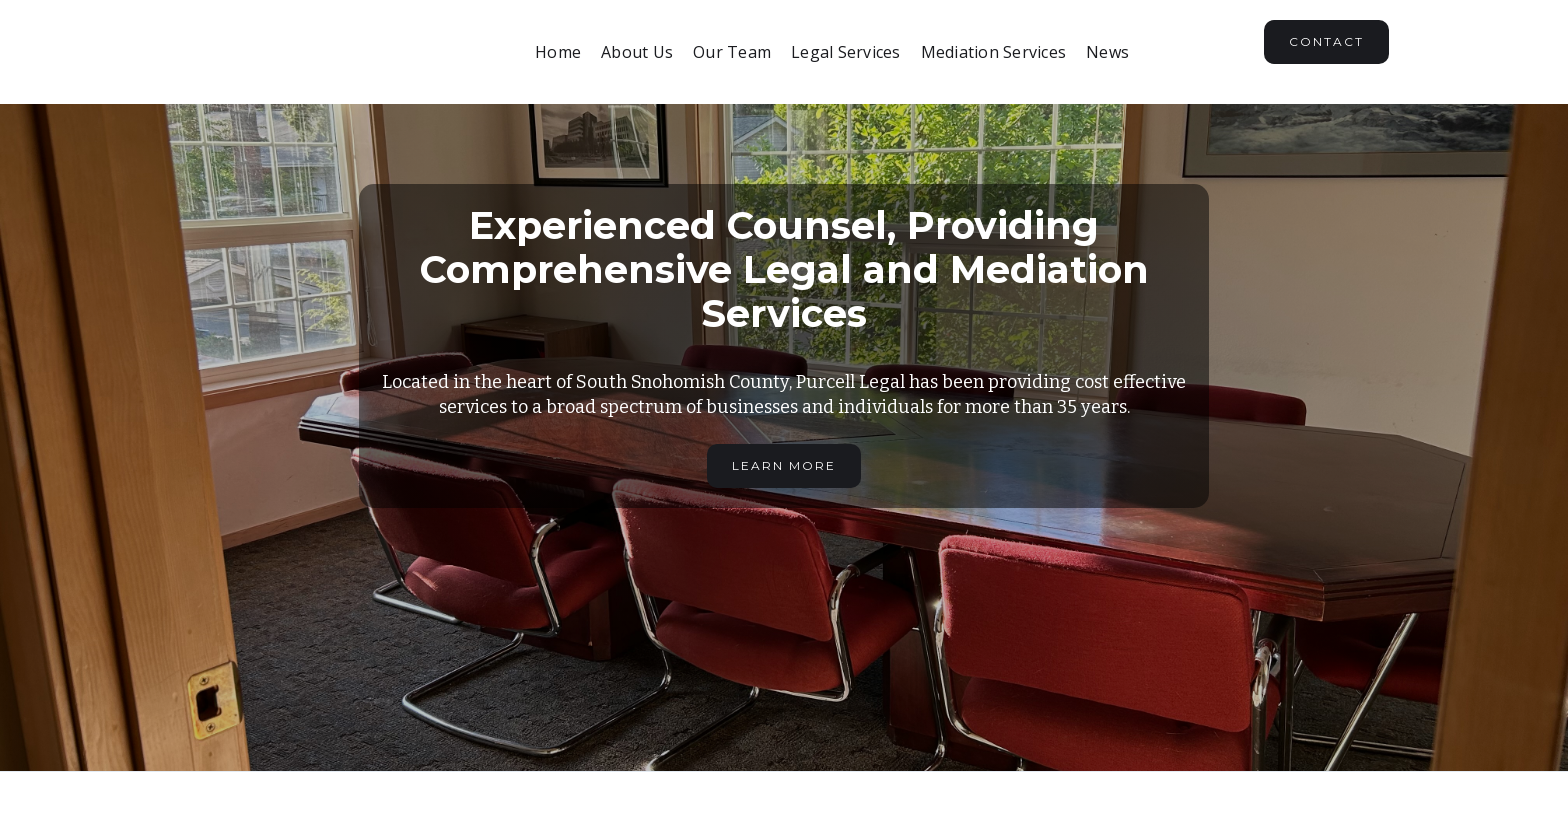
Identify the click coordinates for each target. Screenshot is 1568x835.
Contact (1326, 41)
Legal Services (846, 52)
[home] (330, 52)
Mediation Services (994, 52)
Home (558, 52)
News (1107, 52)
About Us (637, 52)
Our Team (732, 52)
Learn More (784, 465)
